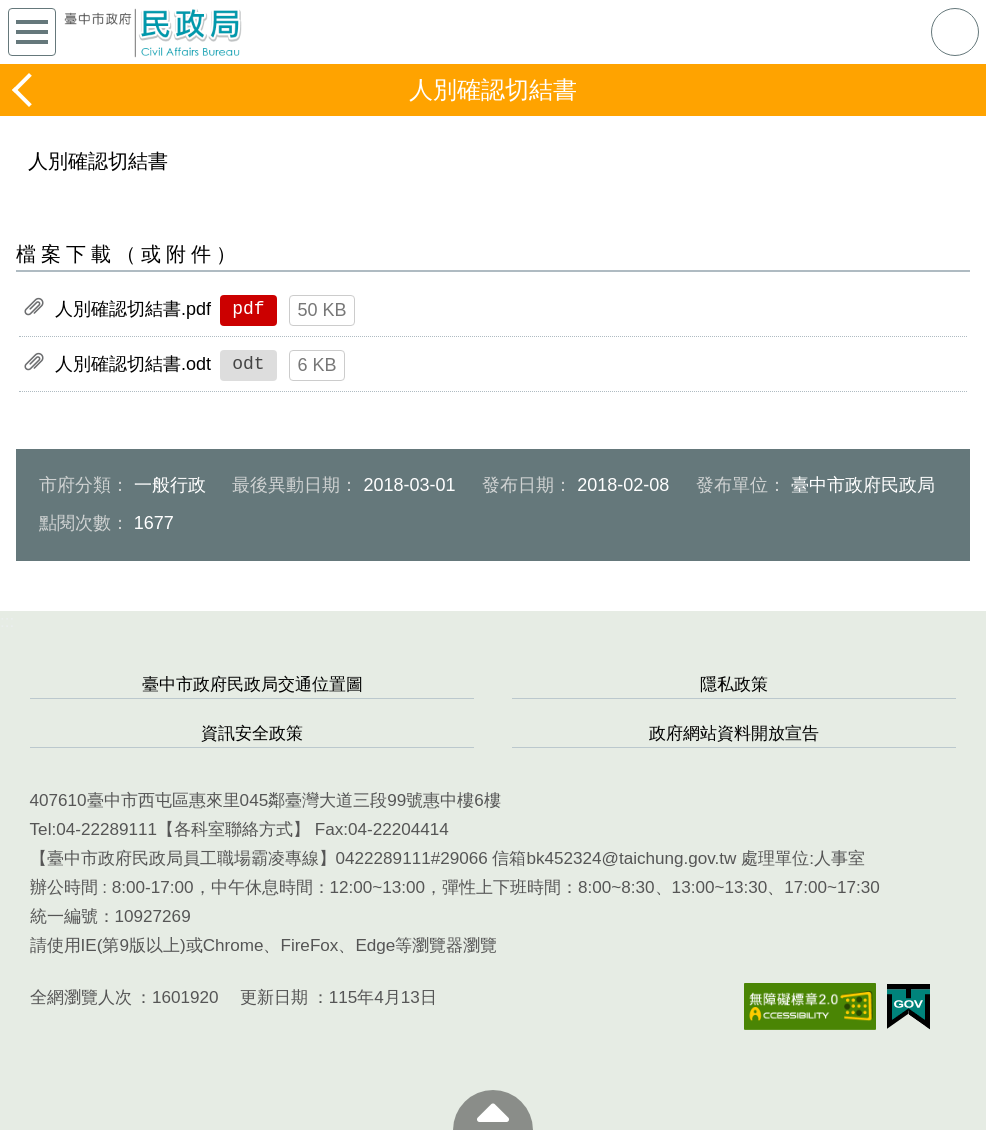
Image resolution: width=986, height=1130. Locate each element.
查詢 (955, 32)
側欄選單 (32, 32)
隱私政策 (734, 684)
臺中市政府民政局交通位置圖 (252, 684)
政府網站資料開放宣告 (734, 733)
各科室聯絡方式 (233, 829)
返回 (24, 90)
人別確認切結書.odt (133, 364)
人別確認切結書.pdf (133, 309)
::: (7, 621)
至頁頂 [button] (493, 1110)
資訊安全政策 (252, 733)
